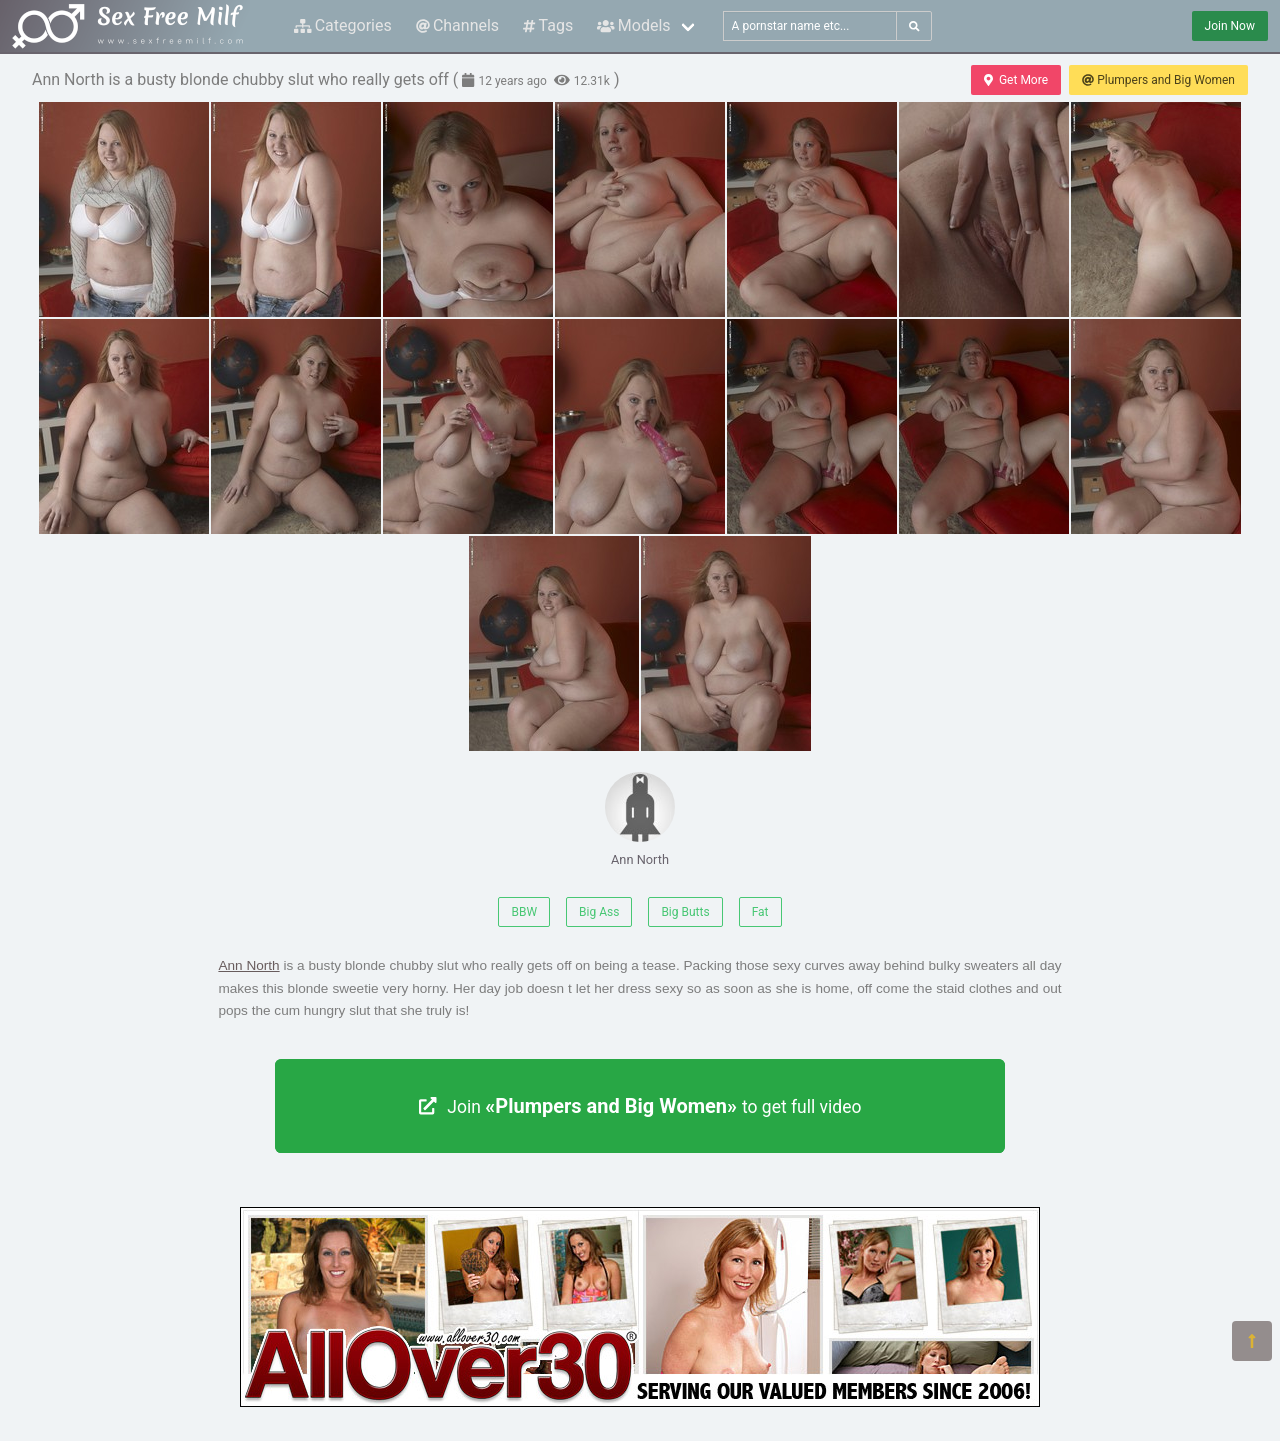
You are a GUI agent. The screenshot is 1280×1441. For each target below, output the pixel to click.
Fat (760, 912)
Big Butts (685, 912)
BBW (524, 912)
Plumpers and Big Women (1158, 80)
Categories (343, 25)
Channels (457, 25)
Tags (548, 25)
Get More (1016, 80)
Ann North (640, 819)
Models (633, 25)
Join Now (1230, 26)
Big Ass (599, 912)
